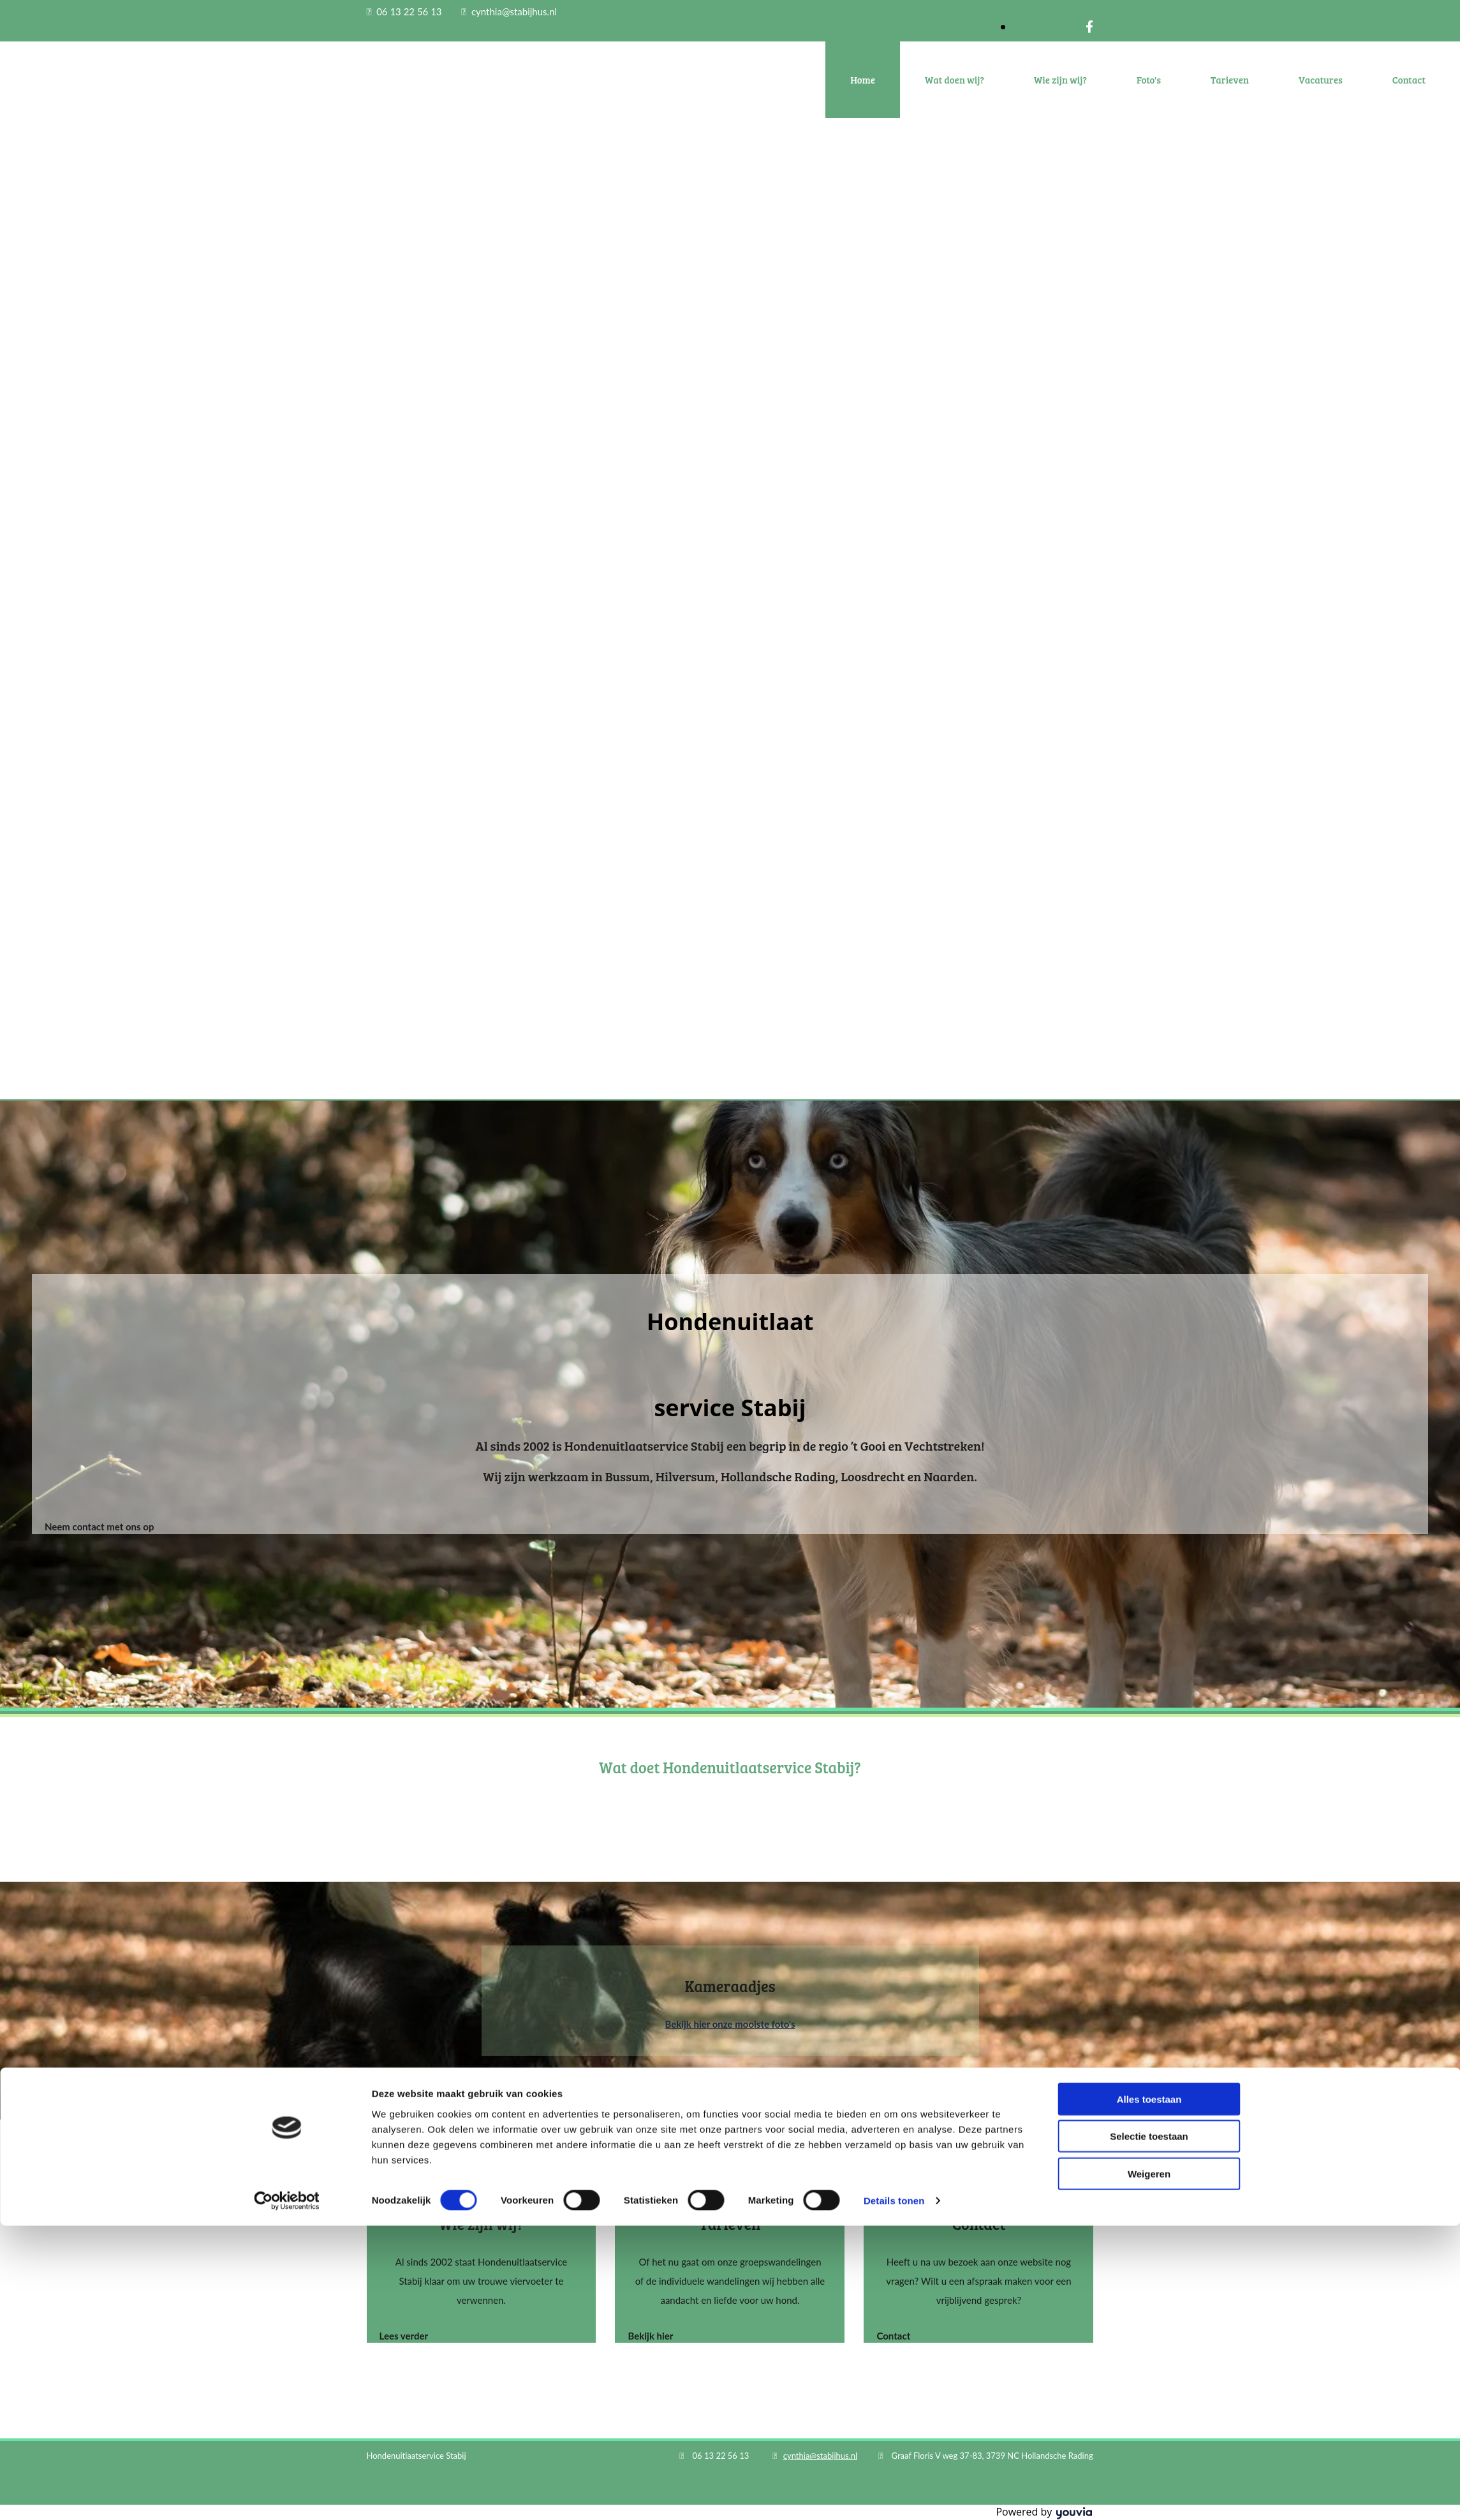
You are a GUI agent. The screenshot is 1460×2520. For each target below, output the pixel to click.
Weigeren (1149, 2467)
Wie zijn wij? (1060, 79)
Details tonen (894, 2494)
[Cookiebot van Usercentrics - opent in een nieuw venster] (287, 2495)
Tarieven (1230, 79)
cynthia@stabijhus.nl (514, 11)
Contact (1409, 79)
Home (862, 79)
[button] (99, 1526)
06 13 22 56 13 (408, 11)
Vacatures (1321, 79)
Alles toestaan (1149, 2392)
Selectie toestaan (1149, 2430)
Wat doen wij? (954, 79)
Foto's (1149, 79)
